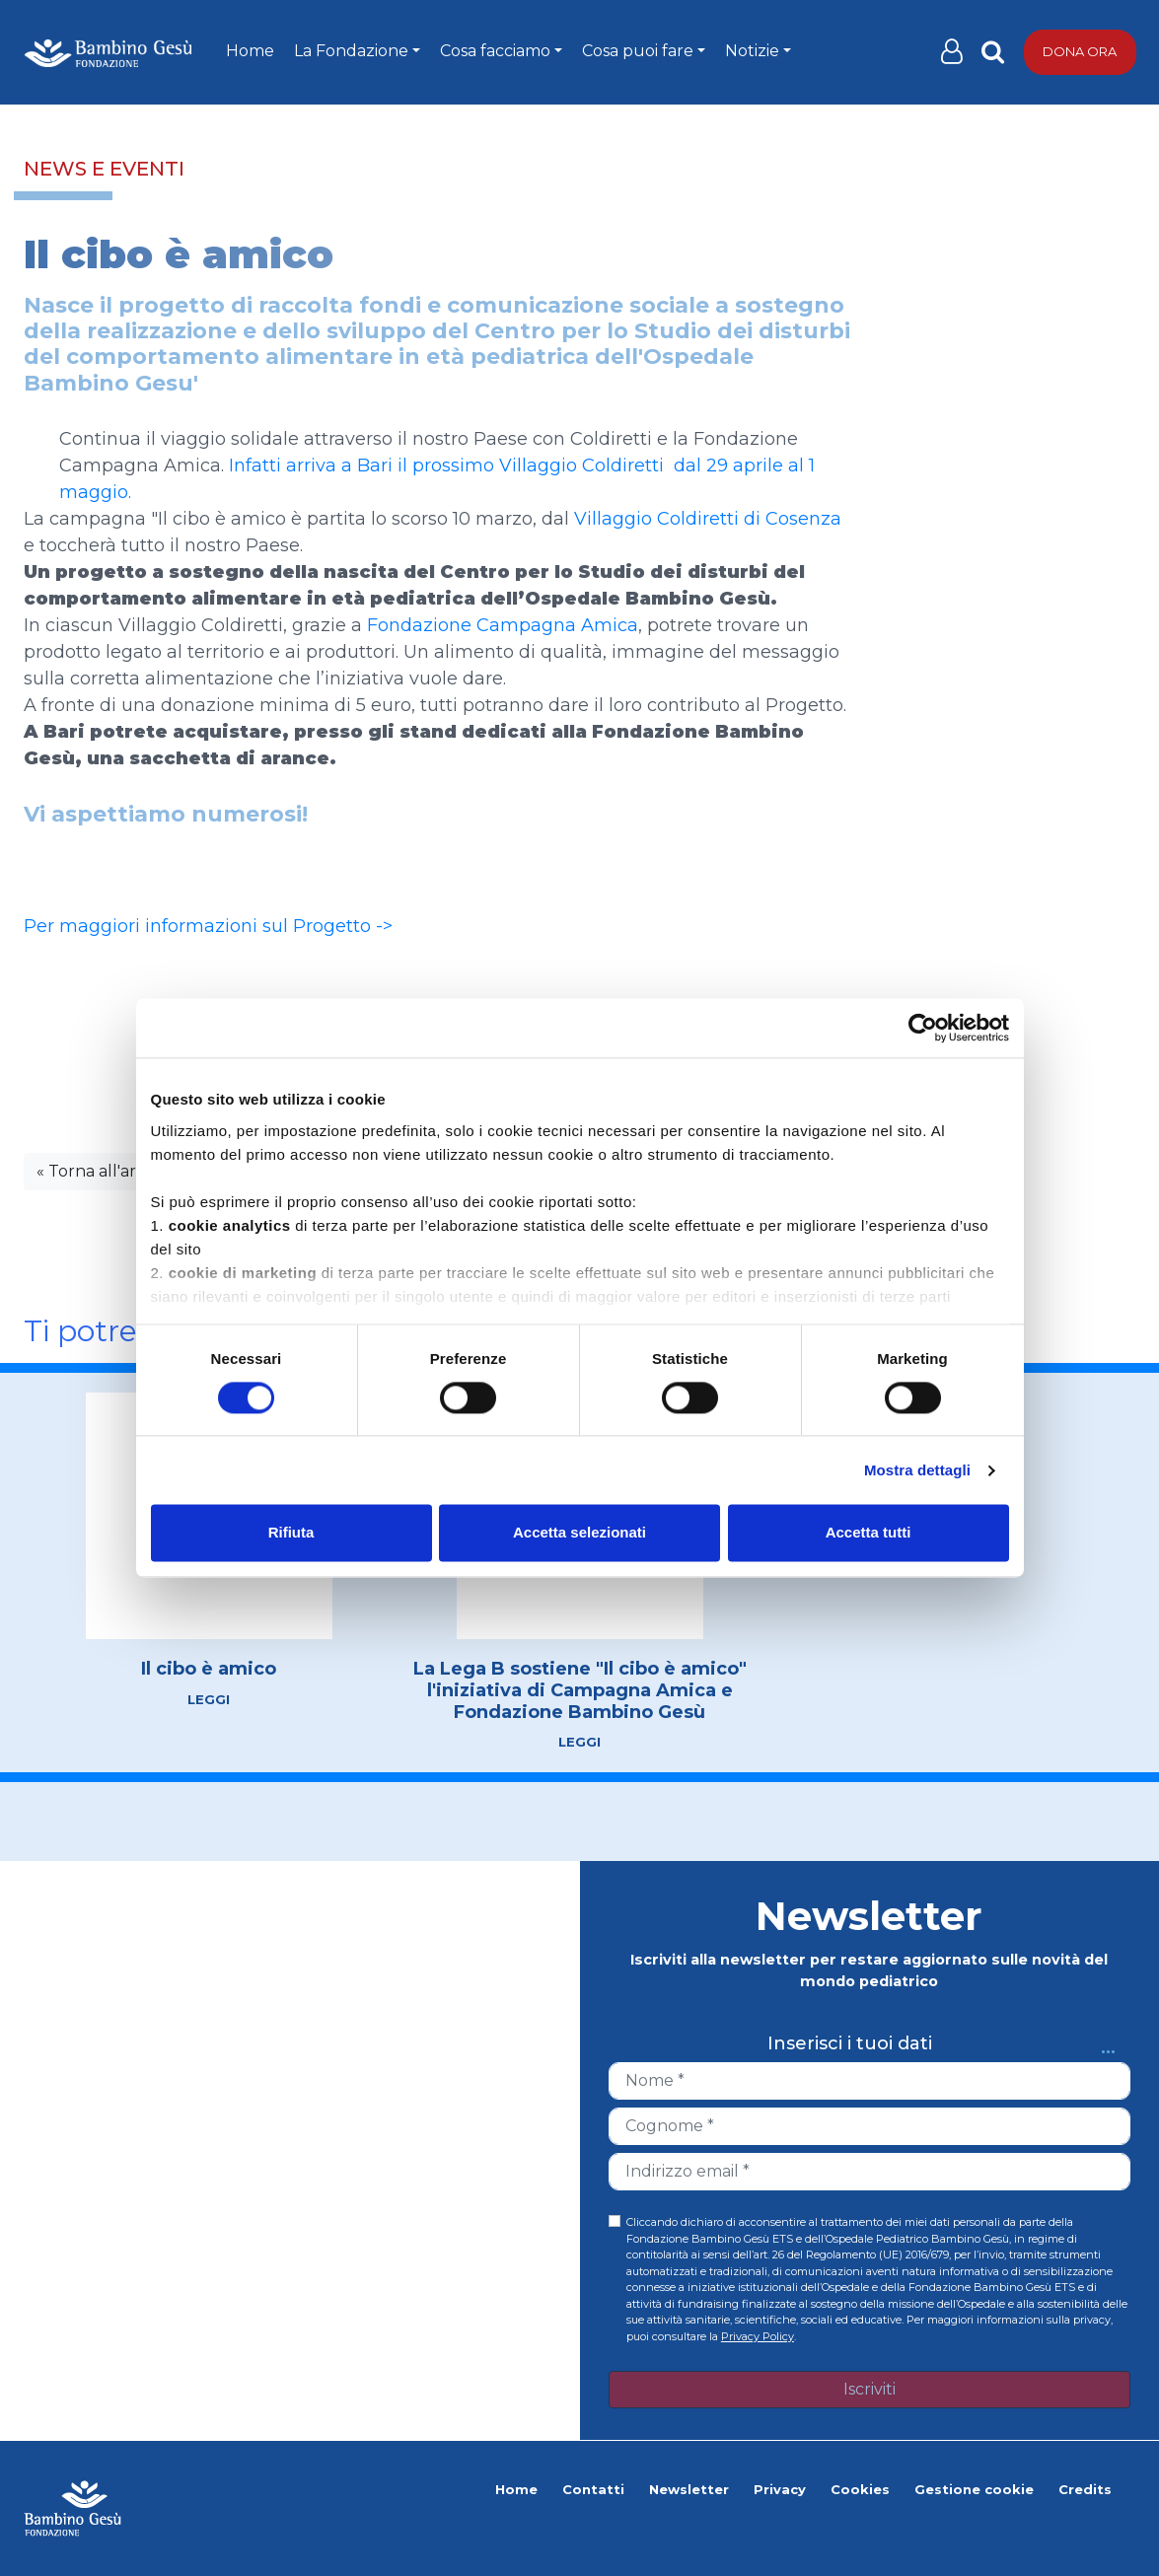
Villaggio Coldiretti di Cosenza (707, 519)
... (1108, 2044)
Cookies (860, 2489)
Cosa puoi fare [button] (637, 50)
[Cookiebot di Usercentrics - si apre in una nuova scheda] (922, 1027)
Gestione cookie (974, 2489)
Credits (1085, 2489)
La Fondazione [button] (351, 50)
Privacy (780, 2489)
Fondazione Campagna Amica (502, 625)
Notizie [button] (752, 50)
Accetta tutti (868, 1533)
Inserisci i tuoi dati (849, 2044)
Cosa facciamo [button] (495, 50)
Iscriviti (869, 2389)
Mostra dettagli (917, 1470)
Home (250, 50)
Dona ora (1080, 51)
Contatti (593, 2489)
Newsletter (689, 2489)
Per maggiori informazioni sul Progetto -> (208, 926)
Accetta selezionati (579, 1533)
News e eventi (104, 168)
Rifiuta (291, 1533)
